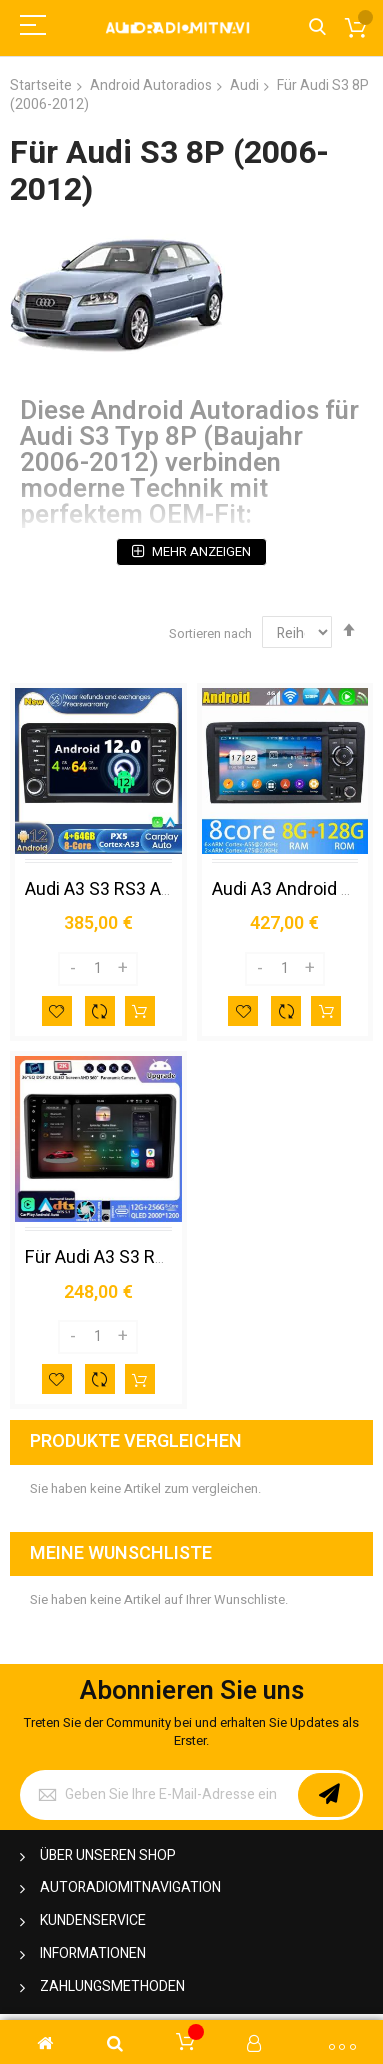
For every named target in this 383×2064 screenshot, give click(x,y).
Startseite (41, 85)
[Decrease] (73, 969)
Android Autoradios (151, 85)
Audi (244, 85)
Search (317, 27)
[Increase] (123, 969)
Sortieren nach (210, 633)
